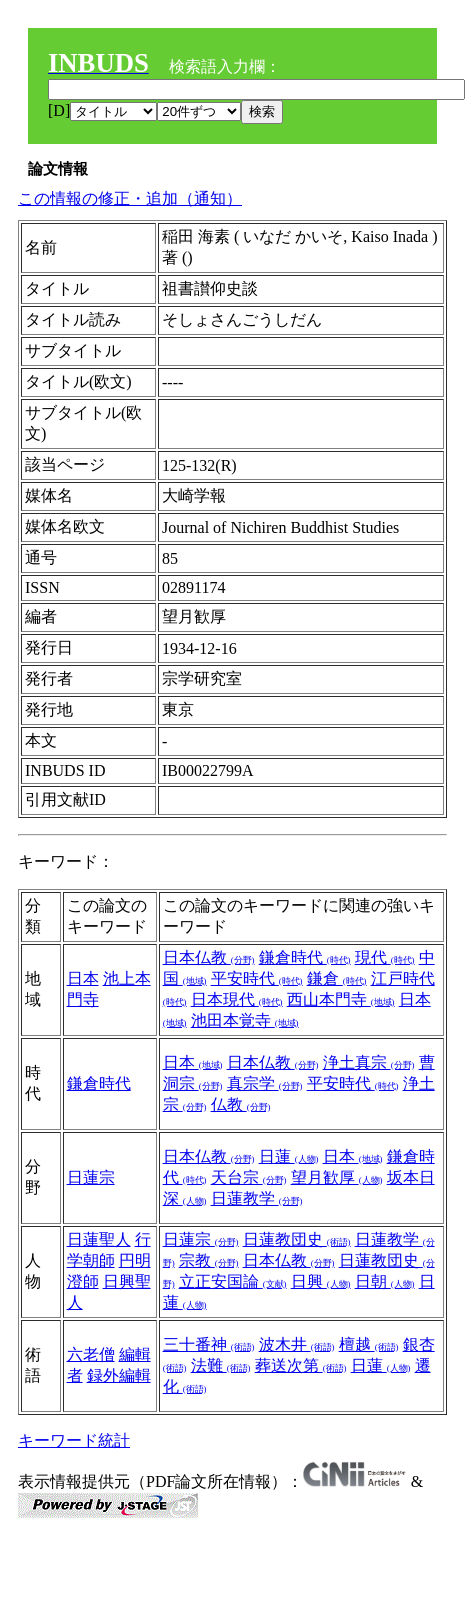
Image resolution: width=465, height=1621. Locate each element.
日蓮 (289, 1156)
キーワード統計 (74, 1440)
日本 (83, 978)
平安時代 (257, 978)
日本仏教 (209, 957)
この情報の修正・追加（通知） (130, 198)
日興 (321, 1281)
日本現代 (237, 999)
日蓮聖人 (99, 1239)
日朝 (385, 1281)
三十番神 (209, 1344)
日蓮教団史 (297, 1239)
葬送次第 (301, 1365)
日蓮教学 (257, 1198)
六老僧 (91, 1354)
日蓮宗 (91, 1177)
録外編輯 (119, 1375)
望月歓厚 (337, 1177)
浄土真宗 (369, 1062)
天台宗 (249, 1177)
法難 (221, 1365)
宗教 (209, 1260)
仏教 (241, 1104)
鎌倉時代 (305, 957)
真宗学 (265, 1083)
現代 (385, 957)
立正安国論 (233, 1281)
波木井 (297, 1344)
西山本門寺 (341, 999)
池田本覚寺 (245, 1020)
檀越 (369, 1344)
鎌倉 (337, 978)
